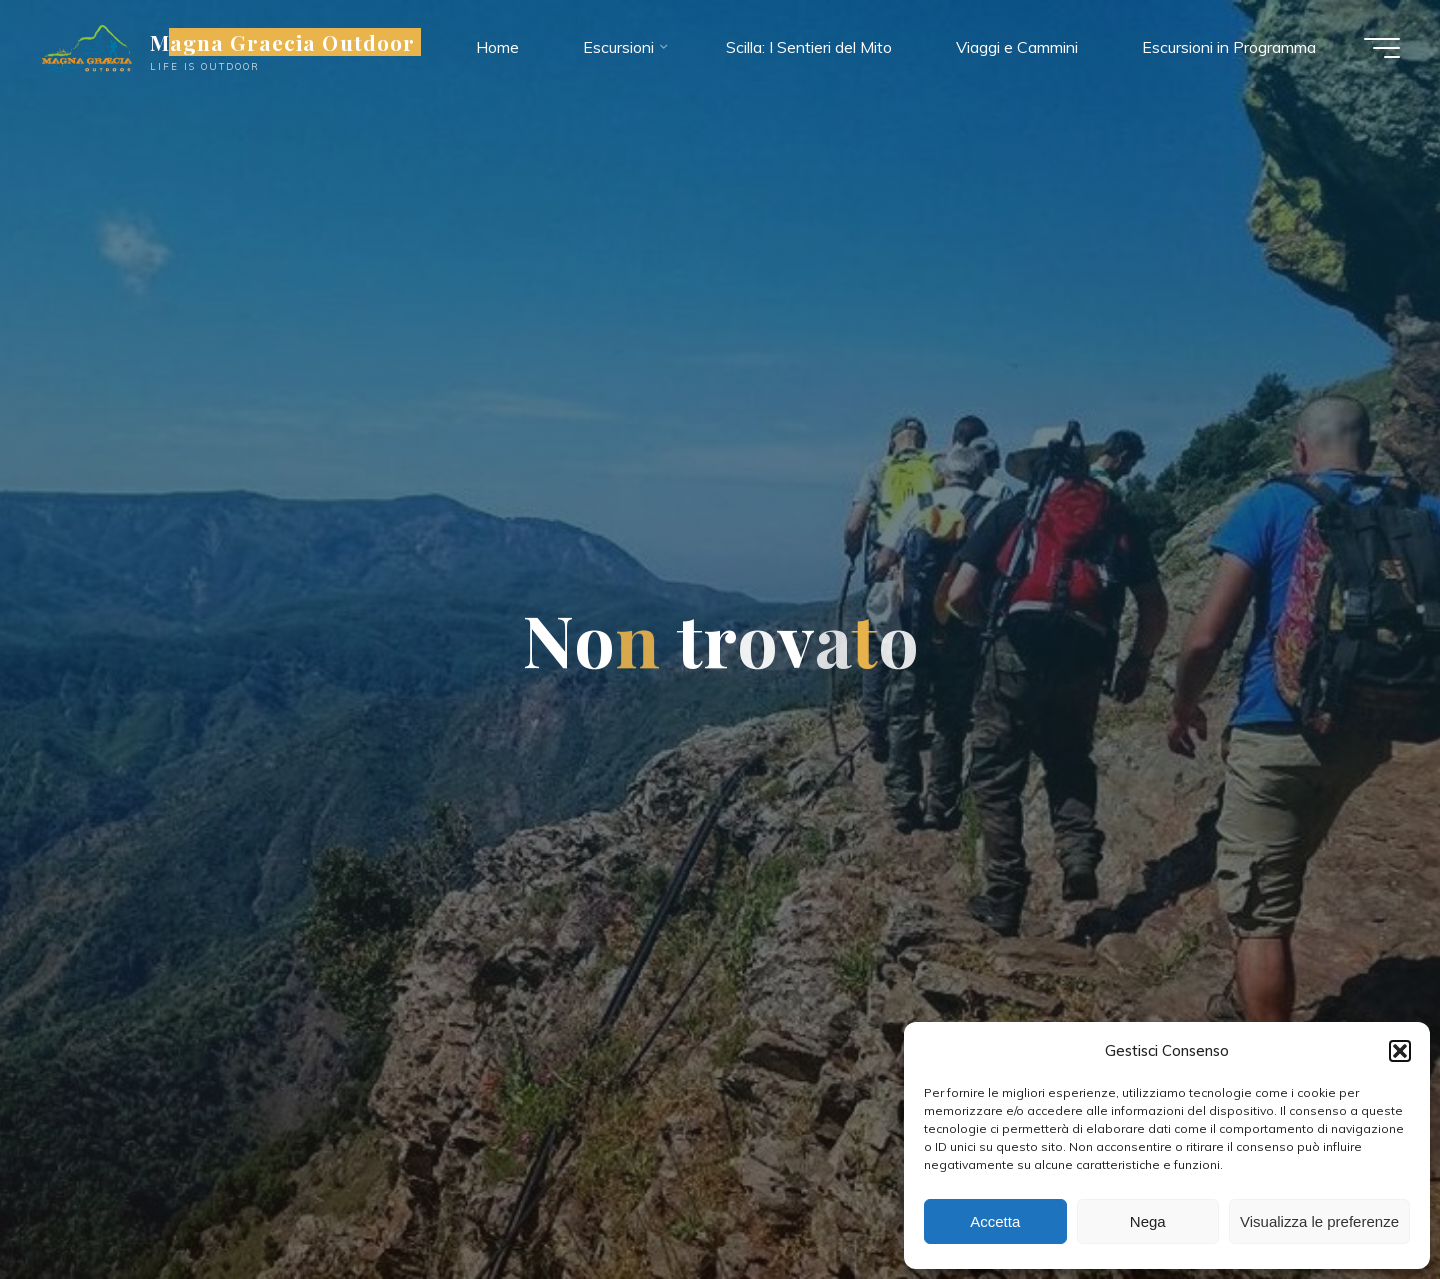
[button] (1400, 1051)
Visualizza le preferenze (1319, 1221)
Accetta (995, 1221)
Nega (1148, 1221)
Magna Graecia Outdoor (282, 42)
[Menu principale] (1382, 48)
